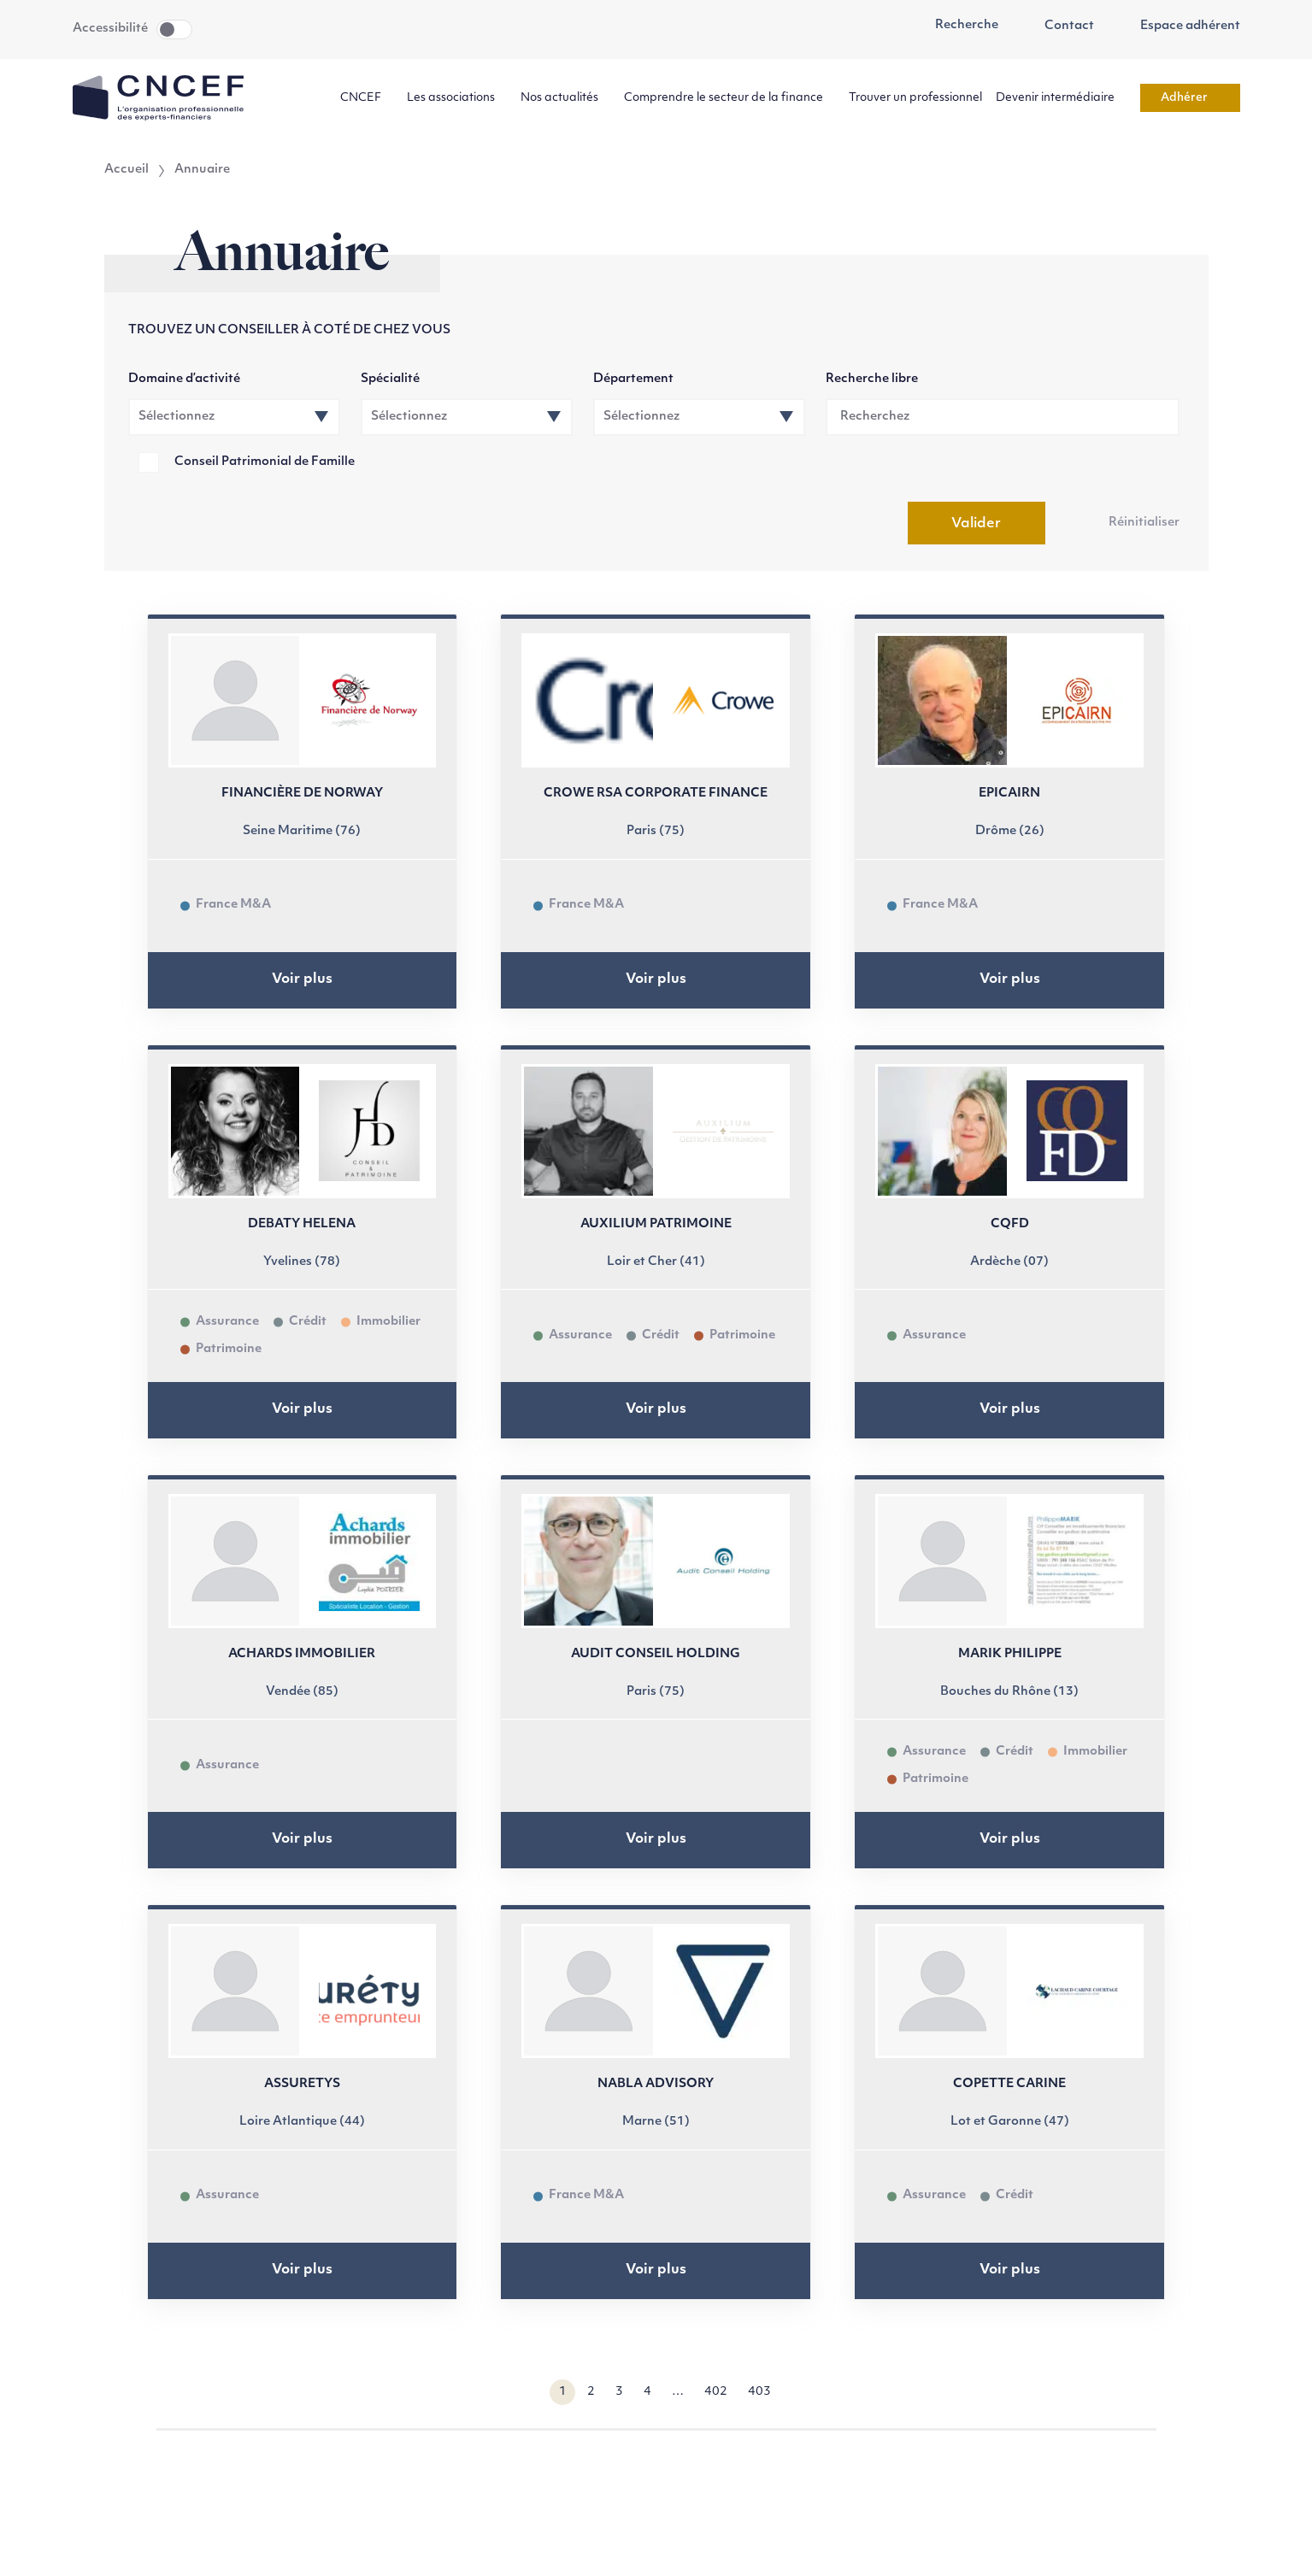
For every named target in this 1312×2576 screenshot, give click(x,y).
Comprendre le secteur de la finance (729, 97)
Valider (976, 524)
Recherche (958, 25)
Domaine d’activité (184, 379)
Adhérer (1190, 97)
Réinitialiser (1144, 522)
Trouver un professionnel (915, 97)
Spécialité (390, 379)
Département (633, 379)
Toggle (174, 29)
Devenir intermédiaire (1061, 97)
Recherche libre (872, 379)
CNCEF (366, 97)
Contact (1060, 26)
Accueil (126, 170)
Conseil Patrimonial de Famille (264, 462)
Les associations (457, 97)
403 (759, 2391)
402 (715, 2391)
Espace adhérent (1180, 26)
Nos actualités (565, 97)
